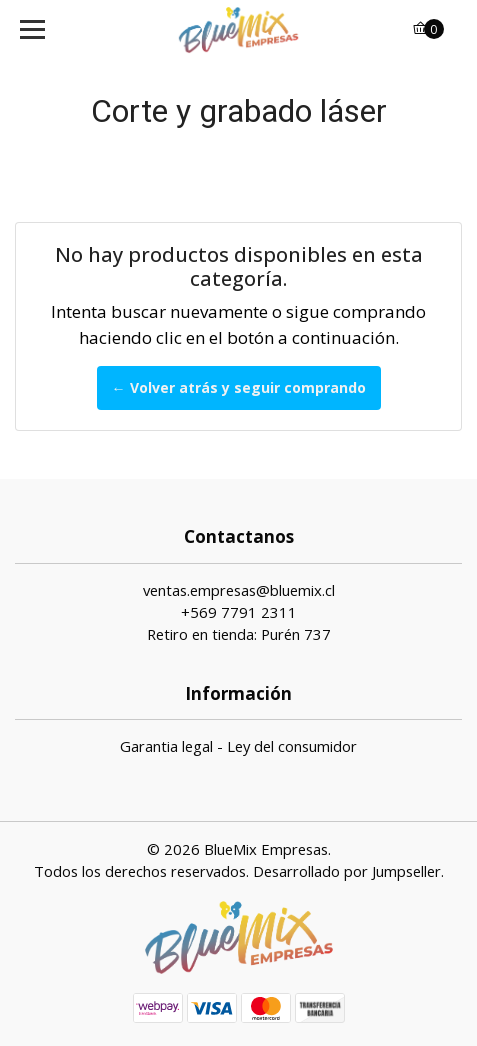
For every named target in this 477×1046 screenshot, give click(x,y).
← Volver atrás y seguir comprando (239, 387)
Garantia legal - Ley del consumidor (238, 746)
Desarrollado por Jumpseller (347, 871)
